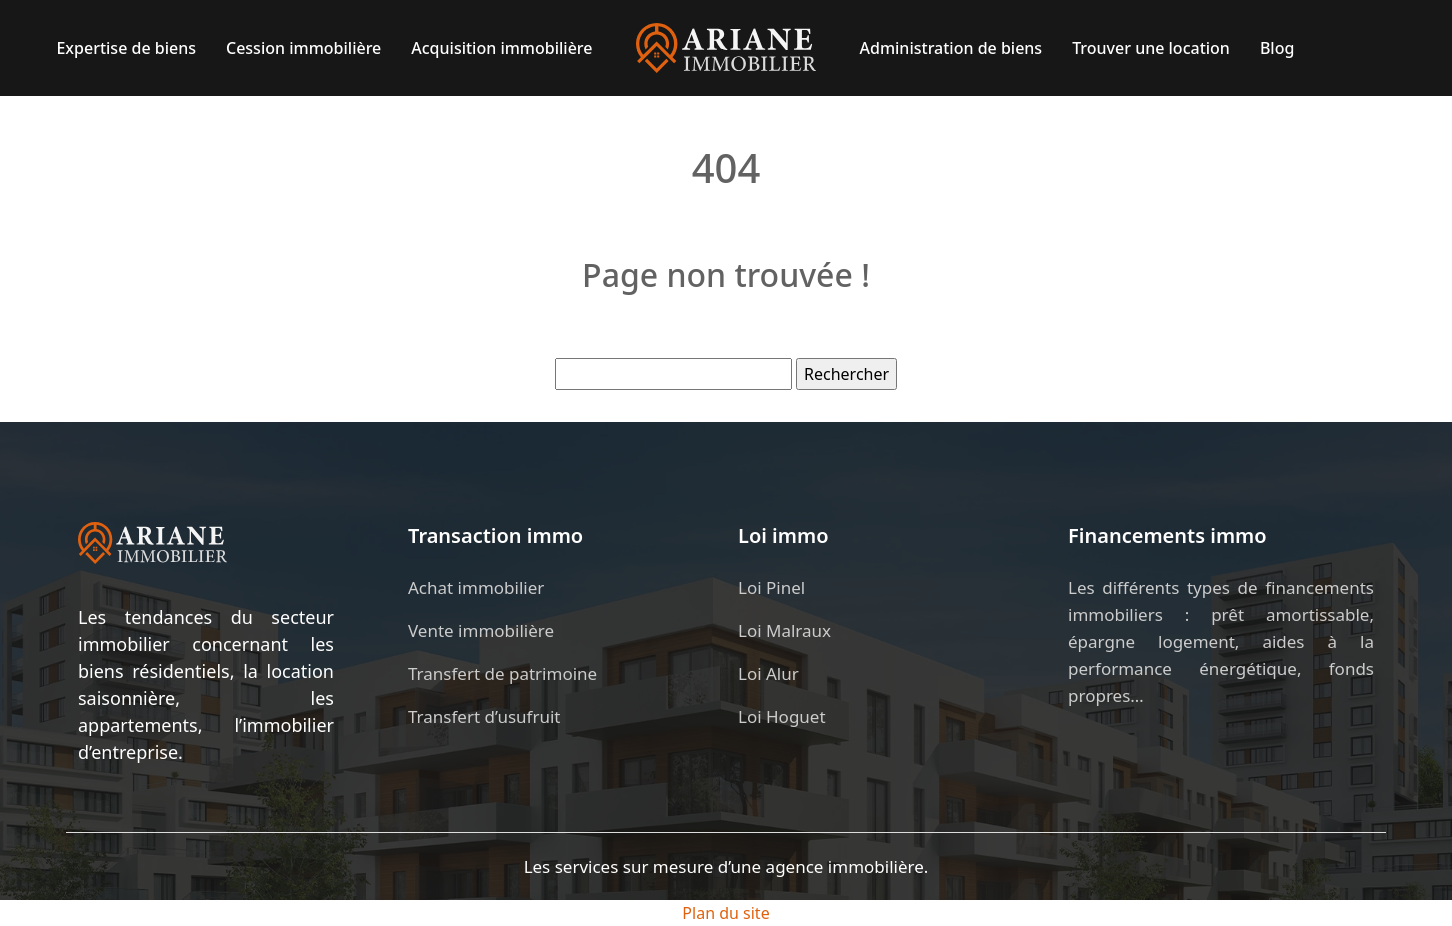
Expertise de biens (126, 48)
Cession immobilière (303, 48)
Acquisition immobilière (501, 48)
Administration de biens (951, 48)
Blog (1277, 48)
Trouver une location (1151, 48)
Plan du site (725, 913)
